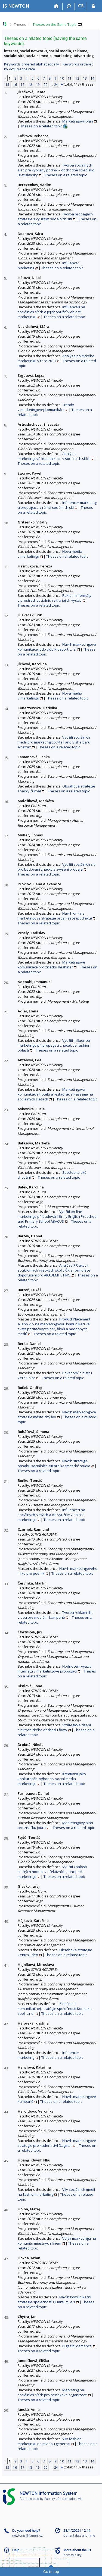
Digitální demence (77, 2345)
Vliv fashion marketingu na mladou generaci (50, 2441)
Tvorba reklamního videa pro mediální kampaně (56, 1615)
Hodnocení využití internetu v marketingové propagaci (54, 1669)
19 (38, 84)
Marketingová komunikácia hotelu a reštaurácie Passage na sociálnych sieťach (55, 1094)
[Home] (56, 6)
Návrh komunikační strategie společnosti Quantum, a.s (54, 2299)
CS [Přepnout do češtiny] (81, 6)
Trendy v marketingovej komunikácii (46, 407)
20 (45, 84)
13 (85, 78)
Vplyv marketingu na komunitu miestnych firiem (57, 2241)
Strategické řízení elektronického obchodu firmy (54, 1727)
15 (7, 84)
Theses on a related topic (41, 126)
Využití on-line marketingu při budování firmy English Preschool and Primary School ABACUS (57, 1216)
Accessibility (72, 2555)
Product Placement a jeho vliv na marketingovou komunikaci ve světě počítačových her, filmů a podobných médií (54, 1326)
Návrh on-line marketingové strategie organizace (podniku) (55, 916)
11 (70, 78)
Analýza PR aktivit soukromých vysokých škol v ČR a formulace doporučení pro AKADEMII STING (54, 1270)
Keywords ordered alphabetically (31, 64)
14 (92, 78)
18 (30, 84)
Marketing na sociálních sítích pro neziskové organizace (52, 2392)
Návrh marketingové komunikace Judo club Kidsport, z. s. (57, 647)
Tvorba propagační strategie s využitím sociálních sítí (56, 216)
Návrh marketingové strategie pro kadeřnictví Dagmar (57, 2143)
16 (15, 84)
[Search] (69, 6)
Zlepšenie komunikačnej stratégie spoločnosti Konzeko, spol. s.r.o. (55, 2008)
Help (15, 2550)
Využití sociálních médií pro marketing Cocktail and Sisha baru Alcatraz (54, 742)
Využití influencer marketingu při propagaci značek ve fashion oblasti (54, 1045)
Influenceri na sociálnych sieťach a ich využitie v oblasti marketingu (51, 1514)
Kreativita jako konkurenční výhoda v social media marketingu (52, 1778)
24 (56, 84)
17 (22, 84)
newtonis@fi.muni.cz (27, 2535)
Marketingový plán (77, 121)
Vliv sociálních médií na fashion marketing (56, 2192)
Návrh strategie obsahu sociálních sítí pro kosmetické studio (54, 1463)
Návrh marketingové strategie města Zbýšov (57, 1414)
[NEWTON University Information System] (16, 6)
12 (77, 78)
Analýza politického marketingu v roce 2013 (56, 358)
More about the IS (77, 2550)
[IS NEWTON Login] (93, 6)
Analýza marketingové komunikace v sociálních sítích (54, 456)
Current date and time (79, 2535)
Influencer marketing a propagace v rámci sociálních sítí (57, 505)
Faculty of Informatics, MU (63, 2499)
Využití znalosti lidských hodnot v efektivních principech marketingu (52, 1871)
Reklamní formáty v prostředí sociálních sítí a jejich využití (54, 598)
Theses (20, 24)
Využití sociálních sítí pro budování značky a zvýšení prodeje (56, 867)
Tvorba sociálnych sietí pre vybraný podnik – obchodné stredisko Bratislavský (56, 170)
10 (62, 78)
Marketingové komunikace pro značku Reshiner (51, 964)
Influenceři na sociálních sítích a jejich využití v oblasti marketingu (51, 312)
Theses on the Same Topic (54, 24)
